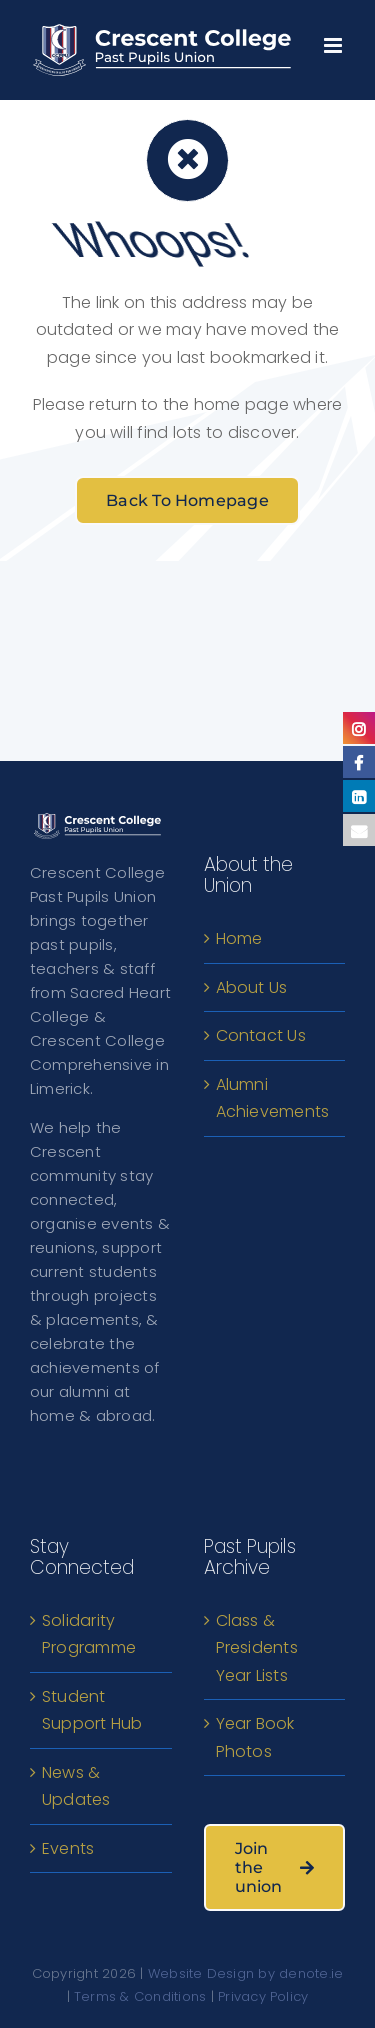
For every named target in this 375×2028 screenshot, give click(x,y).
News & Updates (76, 1786)
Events (68, 1848)
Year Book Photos (255, 1737)
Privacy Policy (263, 1996)
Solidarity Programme (89, 1634)
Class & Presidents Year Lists (257, 1648)
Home (239, 938)
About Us (252, 987)
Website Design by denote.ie (245, 1973)
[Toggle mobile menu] (334, 40)
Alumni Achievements (273, 1098)
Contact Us (261, 1035)
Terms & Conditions (140, 1996)
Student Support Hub (92, 1710)
